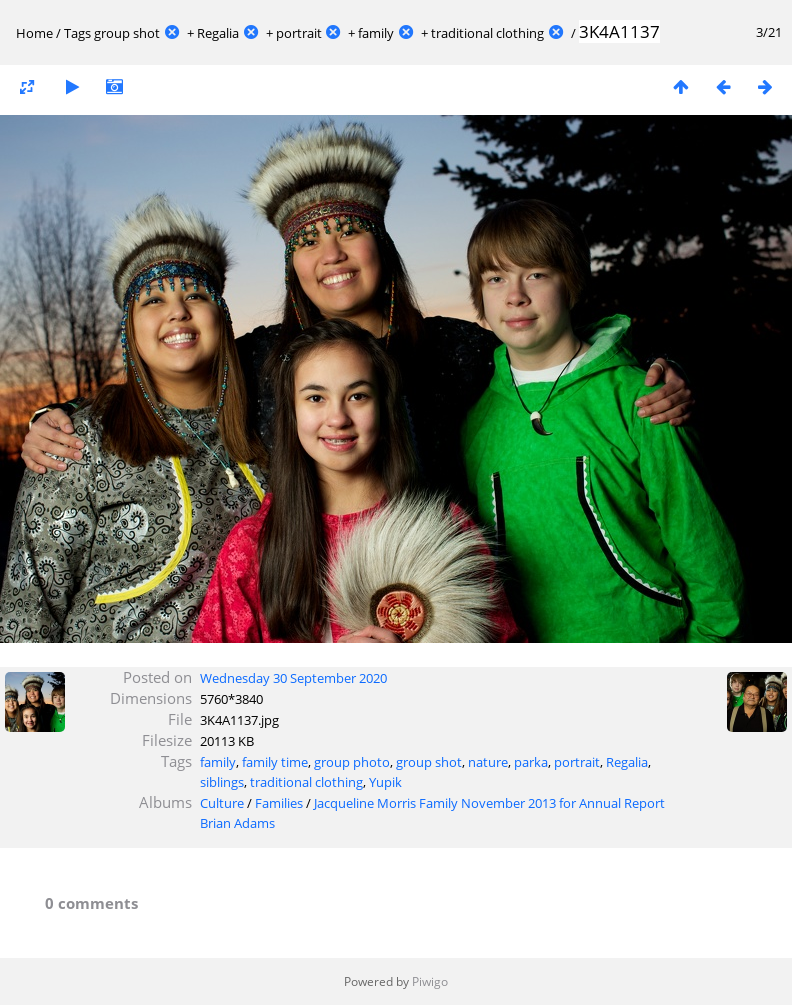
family (376, 33)
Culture (222, 803)
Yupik (385, 782)
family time (275, 762)
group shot (127, 33)
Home (34, 33)
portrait (299, 33)
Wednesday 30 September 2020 (293, 678)
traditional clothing (487, 33)
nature (488, 762)
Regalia (218, 33)
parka (531, 762)
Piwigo (430, 981)
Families (279, 803)
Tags (77, 33)
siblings (222, 782)
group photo (352, 762)
